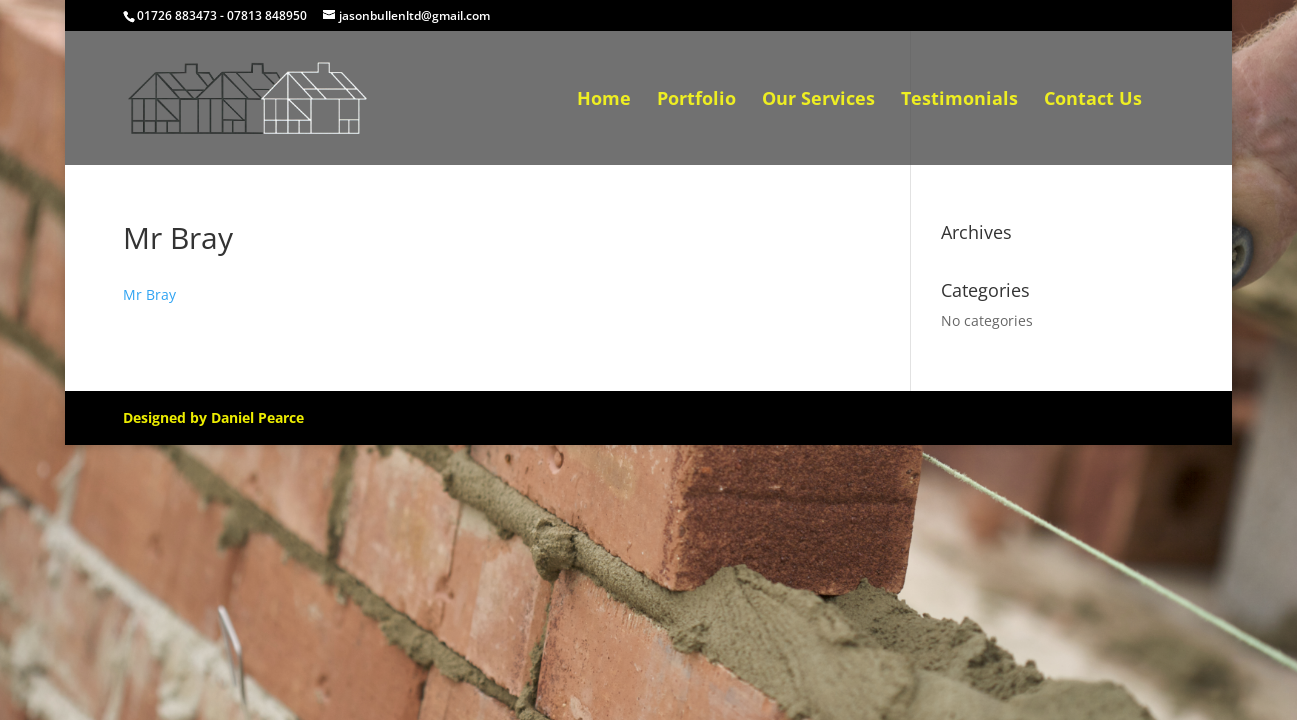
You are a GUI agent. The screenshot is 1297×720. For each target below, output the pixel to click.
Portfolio (696, 100)
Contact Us (1093, 100)
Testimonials (959, 100)
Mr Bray (149, 294)
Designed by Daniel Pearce (213, 417)
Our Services (818, 100)
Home (604, 100)
